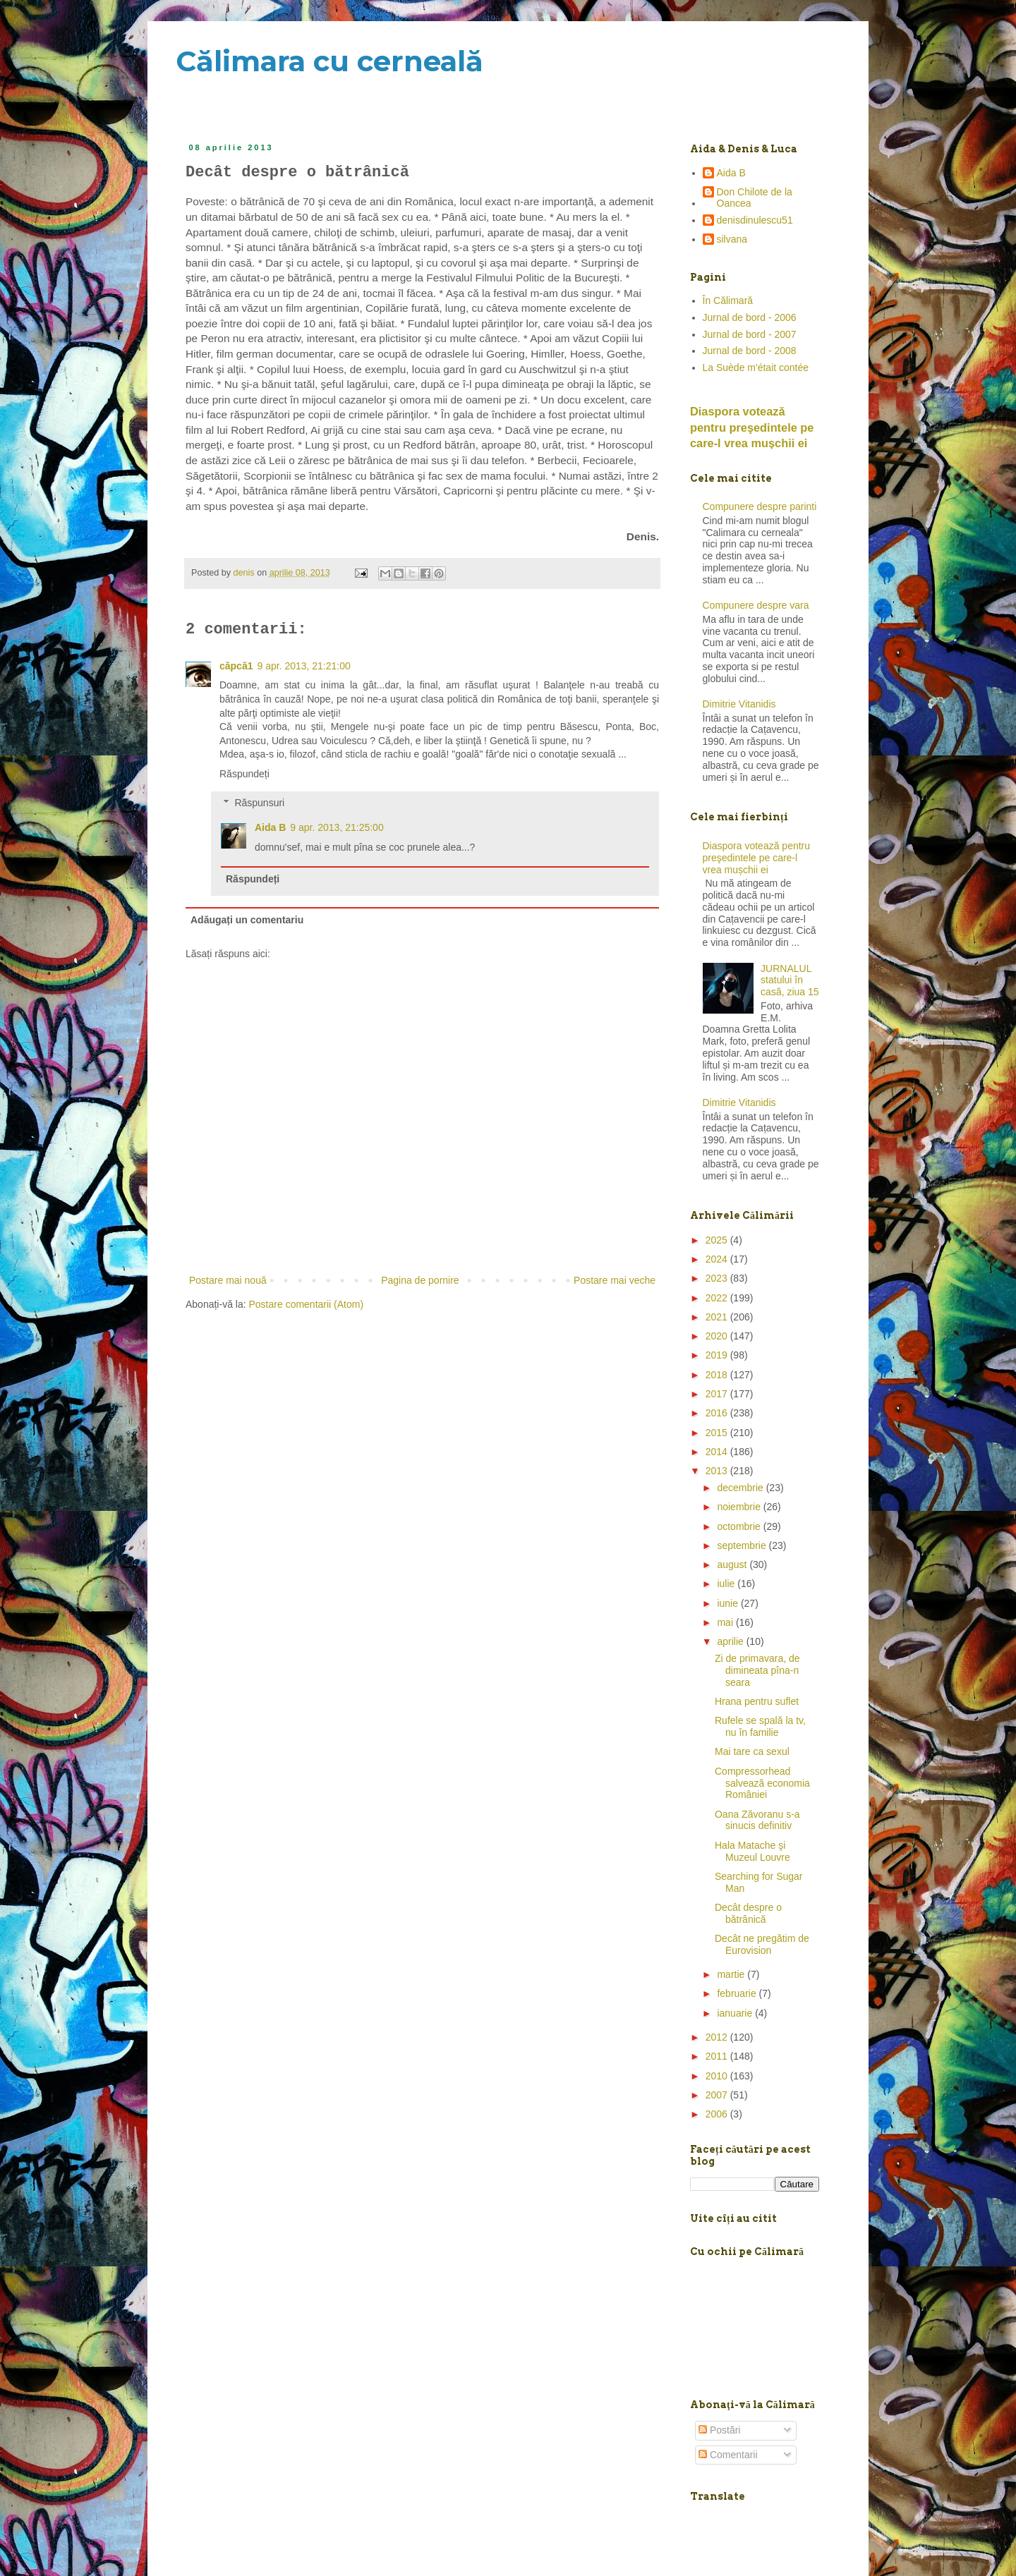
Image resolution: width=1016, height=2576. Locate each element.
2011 (718, 2056)
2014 (718, 1451)
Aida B (270, 827)
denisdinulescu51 (755, 220)
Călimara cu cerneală (329, 61)
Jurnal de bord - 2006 (750, 317)
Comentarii (728, 2454)
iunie (728, 1603)
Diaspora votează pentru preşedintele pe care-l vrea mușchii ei (752, 427)
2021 (718, 1317)
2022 (718, 1298)
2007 (718, 2095)
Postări (719, 2430)
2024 (718, 1259)
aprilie (731, 1641)
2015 (718, 1432)
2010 (718, 2076)
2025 (718, 1240)
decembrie (741, 1487)
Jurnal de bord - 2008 (750, 350)
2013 (718, 1470)
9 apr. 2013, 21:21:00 (303, 666)
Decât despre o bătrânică (748, 1913)
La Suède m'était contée (756, 367)
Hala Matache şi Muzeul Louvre (752, 1851)
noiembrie (740, 1506)
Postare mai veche (614, 1280)
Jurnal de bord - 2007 (750, 334)
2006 (718, 2114)
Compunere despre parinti (760, 506)
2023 (718, 1278)
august (733, 1564)
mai (726, 1622)
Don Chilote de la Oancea (754, 197)
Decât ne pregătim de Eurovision (762, 1944)
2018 (718, 1374)
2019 (718, 1355)
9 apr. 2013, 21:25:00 (336, 827)
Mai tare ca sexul (752, 1751)
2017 (718, 1393)
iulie (727, 1583)
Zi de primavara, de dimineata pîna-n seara (757, 1670)
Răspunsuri (259, 802)
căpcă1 (236, 666)
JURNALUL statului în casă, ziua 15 (790, 980)
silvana (732, 239)
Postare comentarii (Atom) (306, 1304)
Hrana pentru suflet (757, 1701)
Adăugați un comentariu (246, 919)
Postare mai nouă (228, 1280)
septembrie (742, 1545)
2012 (718, 2037)
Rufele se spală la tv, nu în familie (760, 1726)
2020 (718, 1336)
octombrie (740, 1526)
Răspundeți (244, 773)
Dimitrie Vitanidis (739, 704)
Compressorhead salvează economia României (762, 1783)
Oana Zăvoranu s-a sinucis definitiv (757, 1820)
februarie (737, 1993)
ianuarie (736, 2013)
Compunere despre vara (756, 605)
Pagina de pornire (420, 1280)
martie (732, 1974)
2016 (718, 1412)
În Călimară (728, 300)
